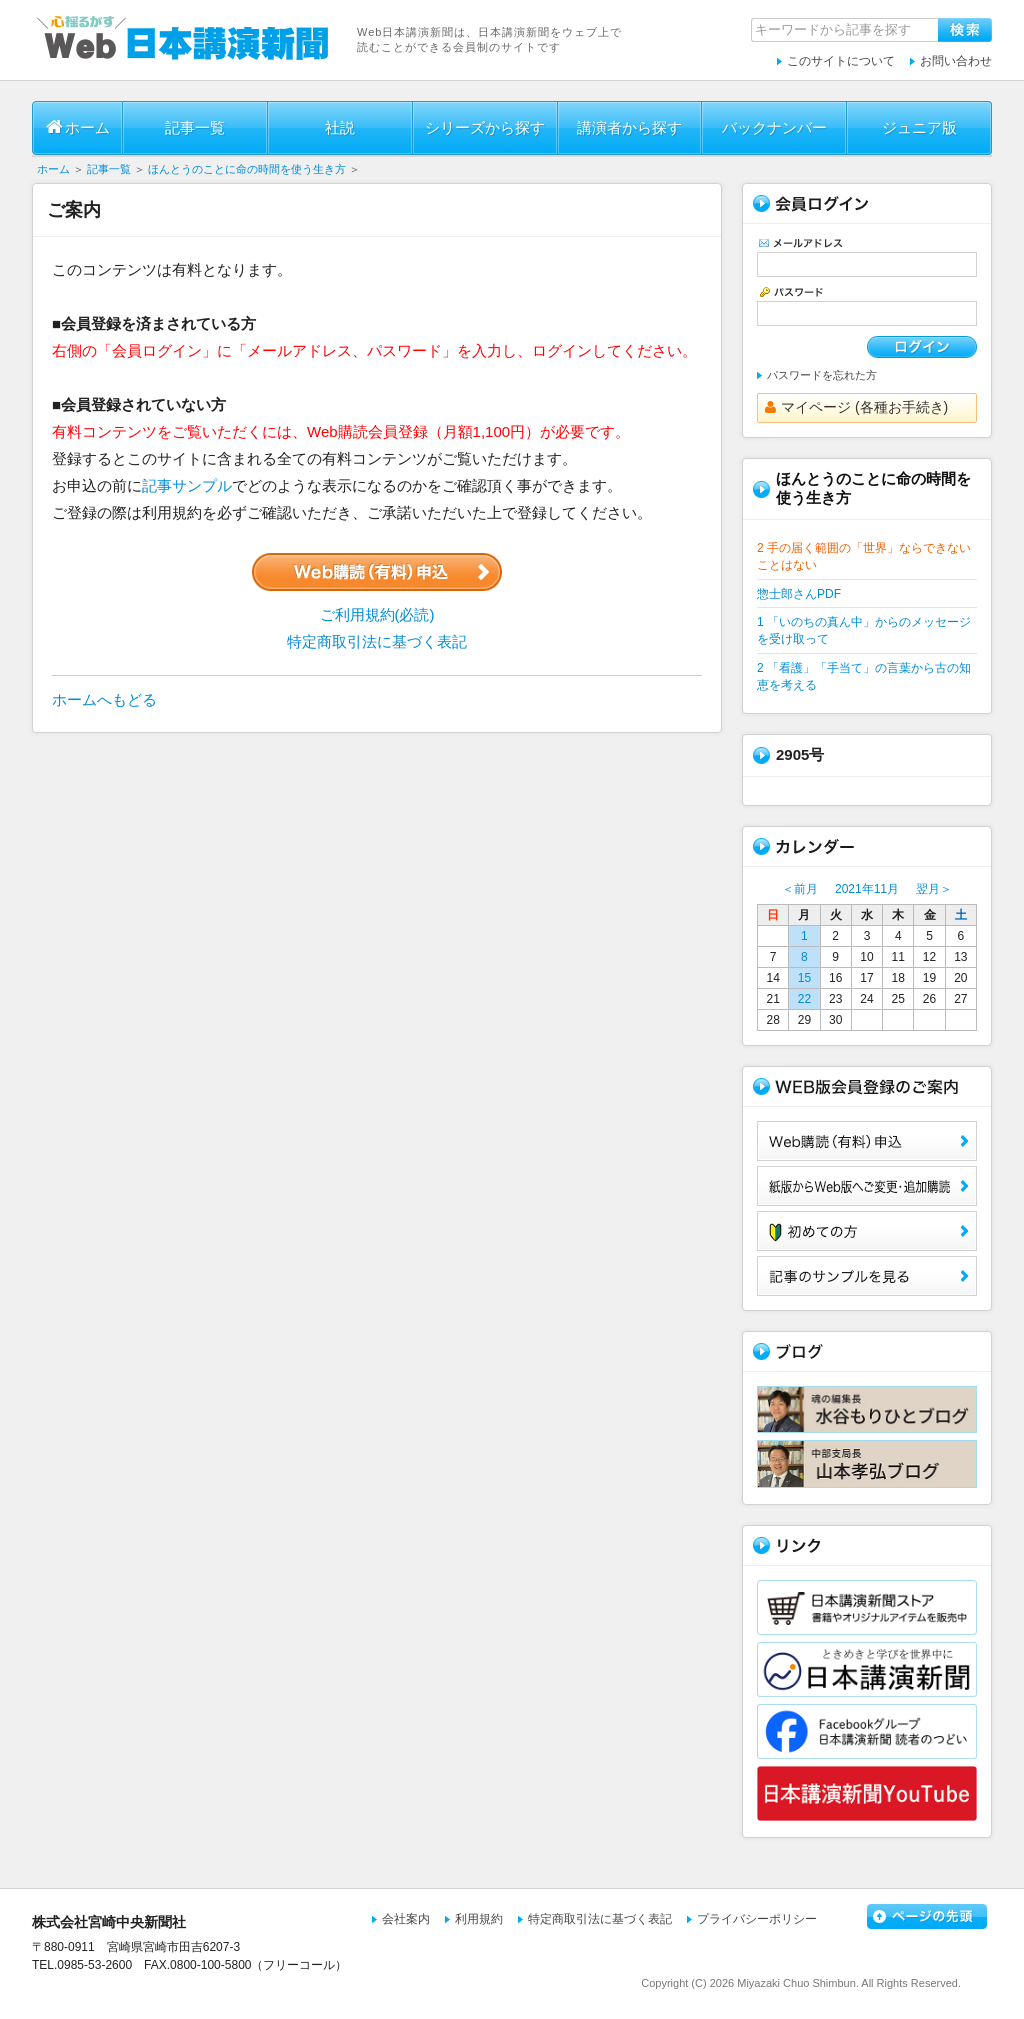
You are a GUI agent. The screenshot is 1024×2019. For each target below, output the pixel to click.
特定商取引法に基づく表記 (377, 641)
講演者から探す (629, 127)
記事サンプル (187, 485)
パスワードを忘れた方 (822, 375)
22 (804, 999)
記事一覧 (195, 127)
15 (804, 978)
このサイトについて (841, 61)
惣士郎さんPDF (799, 594)
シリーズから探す (485, 127)
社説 (340, 127)
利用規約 (479, 1919)
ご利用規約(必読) (377, 614)
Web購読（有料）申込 (867, 1141)
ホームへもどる (104, 699)
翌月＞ (934, 889)
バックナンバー (774, 127)
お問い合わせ (956, 61)
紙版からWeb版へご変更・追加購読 (867, 1186)
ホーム (78, 127)
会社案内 (406, 1919)
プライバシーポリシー (757, 1919)
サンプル (867, 1276)
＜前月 (800, 889)
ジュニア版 (919, 127)
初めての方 (867, 1231)
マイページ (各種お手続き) (856, 407)
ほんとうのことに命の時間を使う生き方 (247, 169)
